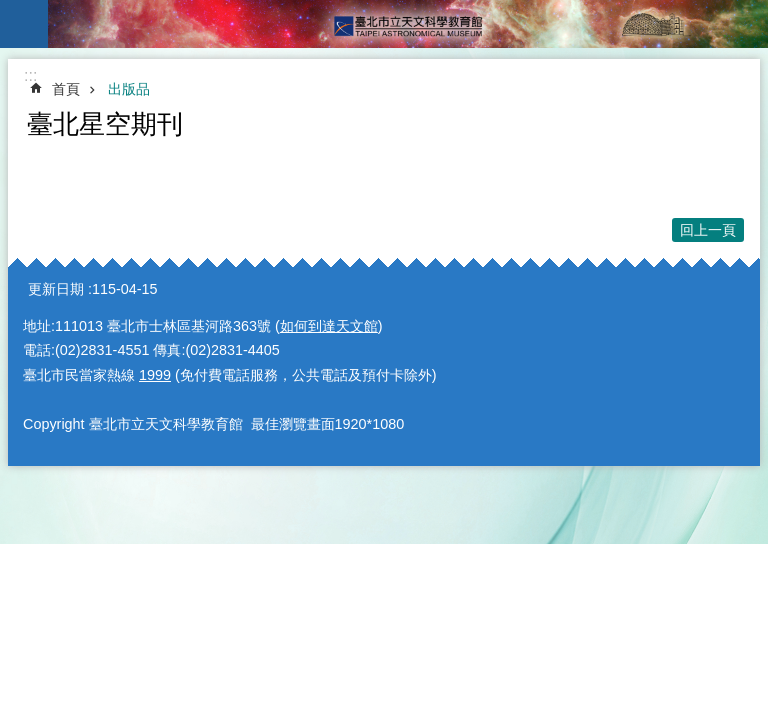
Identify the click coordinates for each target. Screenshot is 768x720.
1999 (155, 375)
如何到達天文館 (329, 326)
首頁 (66, 89)
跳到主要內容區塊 (10, 10)
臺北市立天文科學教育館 (408, 24)
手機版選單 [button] (24, 24)
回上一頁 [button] (708, 230)
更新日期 (56, 289)
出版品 (129, 89)
